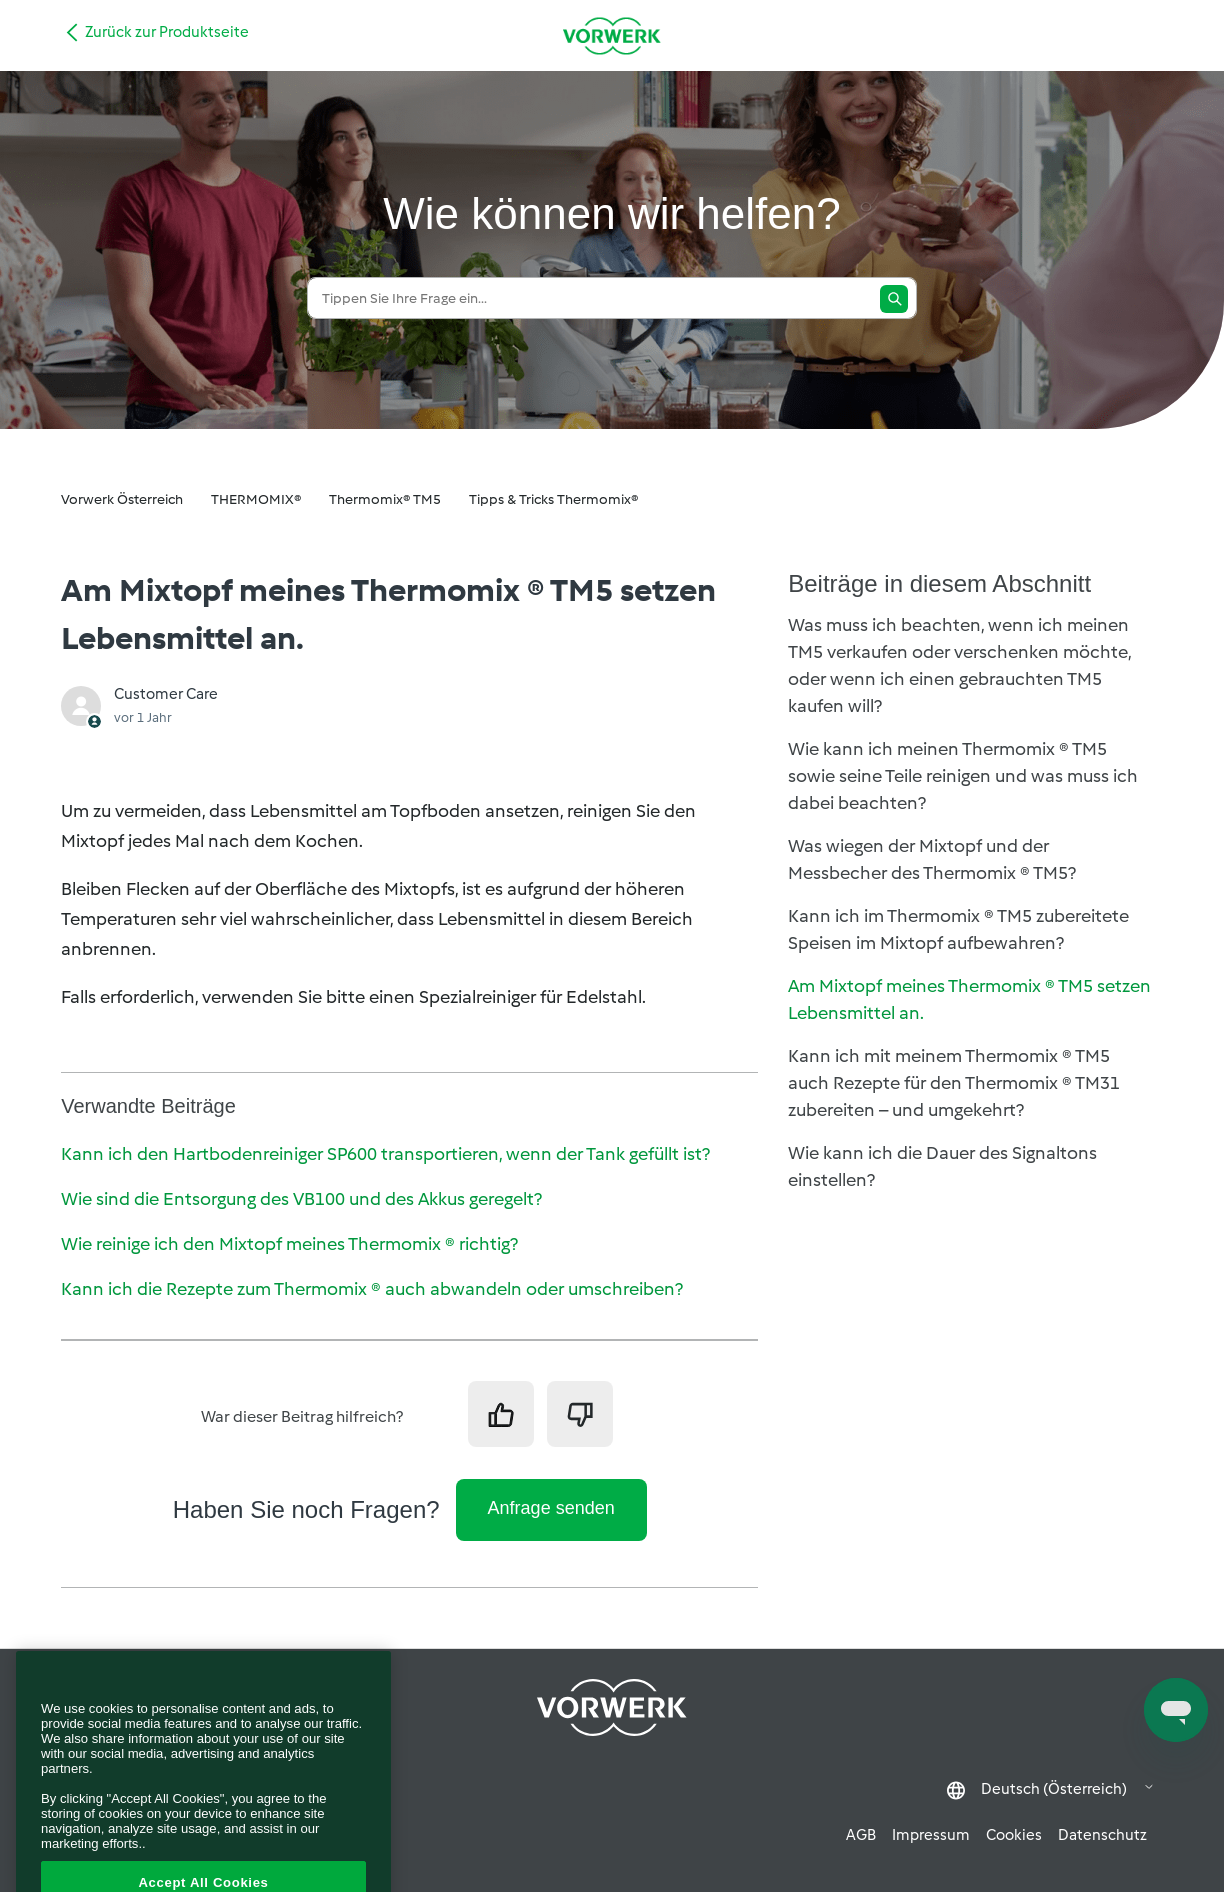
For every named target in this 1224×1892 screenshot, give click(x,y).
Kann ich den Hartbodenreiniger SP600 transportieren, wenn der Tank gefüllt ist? (385, 1154)
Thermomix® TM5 (385, 499)
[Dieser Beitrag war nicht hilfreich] (580, 1414)
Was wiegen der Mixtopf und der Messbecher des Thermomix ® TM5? (932, 859)
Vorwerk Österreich (122, 499)
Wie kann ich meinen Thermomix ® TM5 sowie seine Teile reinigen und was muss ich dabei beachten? (963, 776)
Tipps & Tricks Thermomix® (553, 499)
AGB (861, 1835)
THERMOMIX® (256, 499)
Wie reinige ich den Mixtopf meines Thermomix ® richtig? (289, 1244)
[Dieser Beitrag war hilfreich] (501, 1414)
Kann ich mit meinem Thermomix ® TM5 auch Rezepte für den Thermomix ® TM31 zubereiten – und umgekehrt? (954, 1083)
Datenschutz (1102, 1835)
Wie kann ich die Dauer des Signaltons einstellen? (942, 1166)
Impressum (931, 1835)
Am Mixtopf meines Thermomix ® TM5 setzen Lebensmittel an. (969, 999)
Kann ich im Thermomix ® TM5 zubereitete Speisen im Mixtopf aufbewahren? (958, 929)
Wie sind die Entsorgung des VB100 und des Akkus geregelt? (301, 1199)
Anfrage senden (551, 1508)
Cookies (1014, 1835)
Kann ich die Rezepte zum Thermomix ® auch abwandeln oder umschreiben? (372, 1289)
